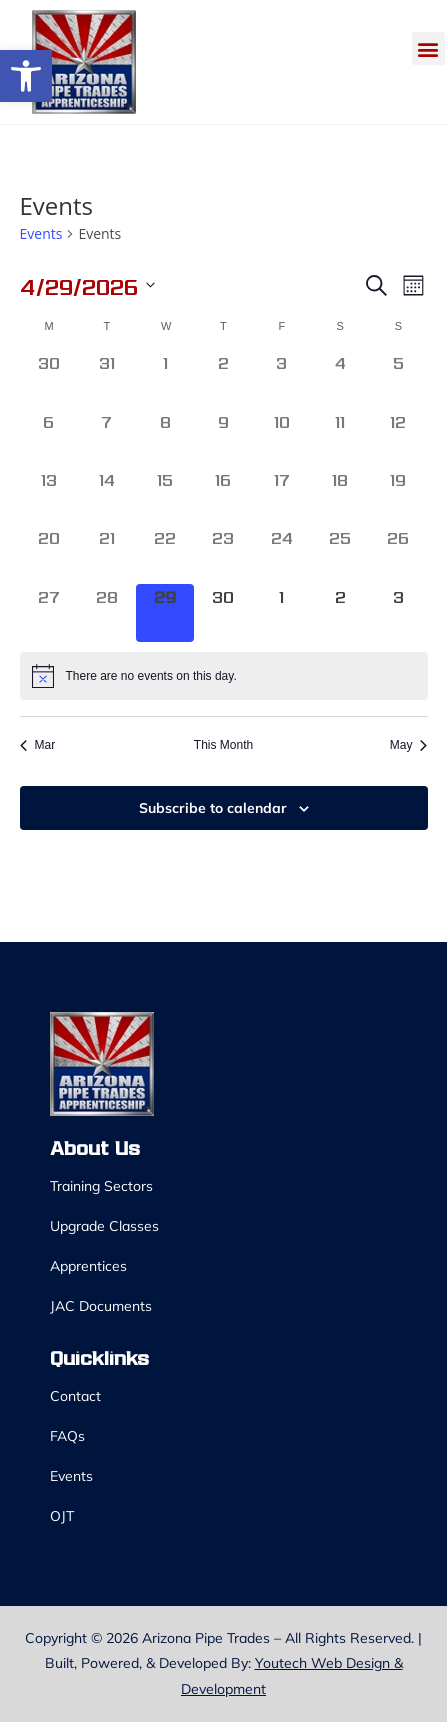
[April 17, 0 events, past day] (282, 496)
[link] (26, 76)
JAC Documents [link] (101, 1306)
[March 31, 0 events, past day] (107, 379)
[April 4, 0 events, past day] (340, 379)
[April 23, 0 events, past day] (223, 554)
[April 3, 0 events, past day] (282, 379)
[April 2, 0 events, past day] (223, 379)
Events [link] (41, 233)
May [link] (409, 745)
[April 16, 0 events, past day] (223, 496)
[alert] (224, 676)
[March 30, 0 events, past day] (49, 379)
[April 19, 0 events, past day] (398, 496)
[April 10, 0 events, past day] (282, 438)
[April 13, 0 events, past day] (49, 496)
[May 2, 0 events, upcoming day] (340, 613)
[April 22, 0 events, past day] (165, 554)
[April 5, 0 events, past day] (398, 379)
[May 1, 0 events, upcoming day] (282, 613)
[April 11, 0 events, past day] (340, 438)
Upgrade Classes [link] (104, 1226)
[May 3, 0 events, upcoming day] (398, 613)
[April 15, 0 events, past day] (165, 496)
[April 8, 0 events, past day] (165, 438)
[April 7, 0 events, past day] (107, 438)
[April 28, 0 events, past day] (107, 613)
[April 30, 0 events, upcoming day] (223, 613)
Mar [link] (38, 745)
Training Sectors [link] (101, 1186)
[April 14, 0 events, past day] (107, 496)
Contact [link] (75, 1396)
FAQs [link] (67, 1436)
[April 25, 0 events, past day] (340, 554)
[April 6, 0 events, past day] (49, 438)
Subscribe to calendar (213, 808)
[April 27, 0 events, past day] (49, 613)
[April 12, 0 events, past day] (398, 438)
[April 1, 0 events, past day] (165, 379)
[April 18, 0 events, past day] (340, 496)
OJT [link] (62, 1516)
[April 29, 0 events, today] (165, 613)
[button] (428, 48)
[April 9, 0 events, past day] (223, 438)
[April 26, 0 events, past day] (398, 554)
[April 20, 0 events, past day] (49, 554)
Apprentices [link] (88, 1266)
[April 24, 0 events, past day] (282, 554)
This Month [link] (223, 745)
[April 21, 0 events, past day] (107, 554)
